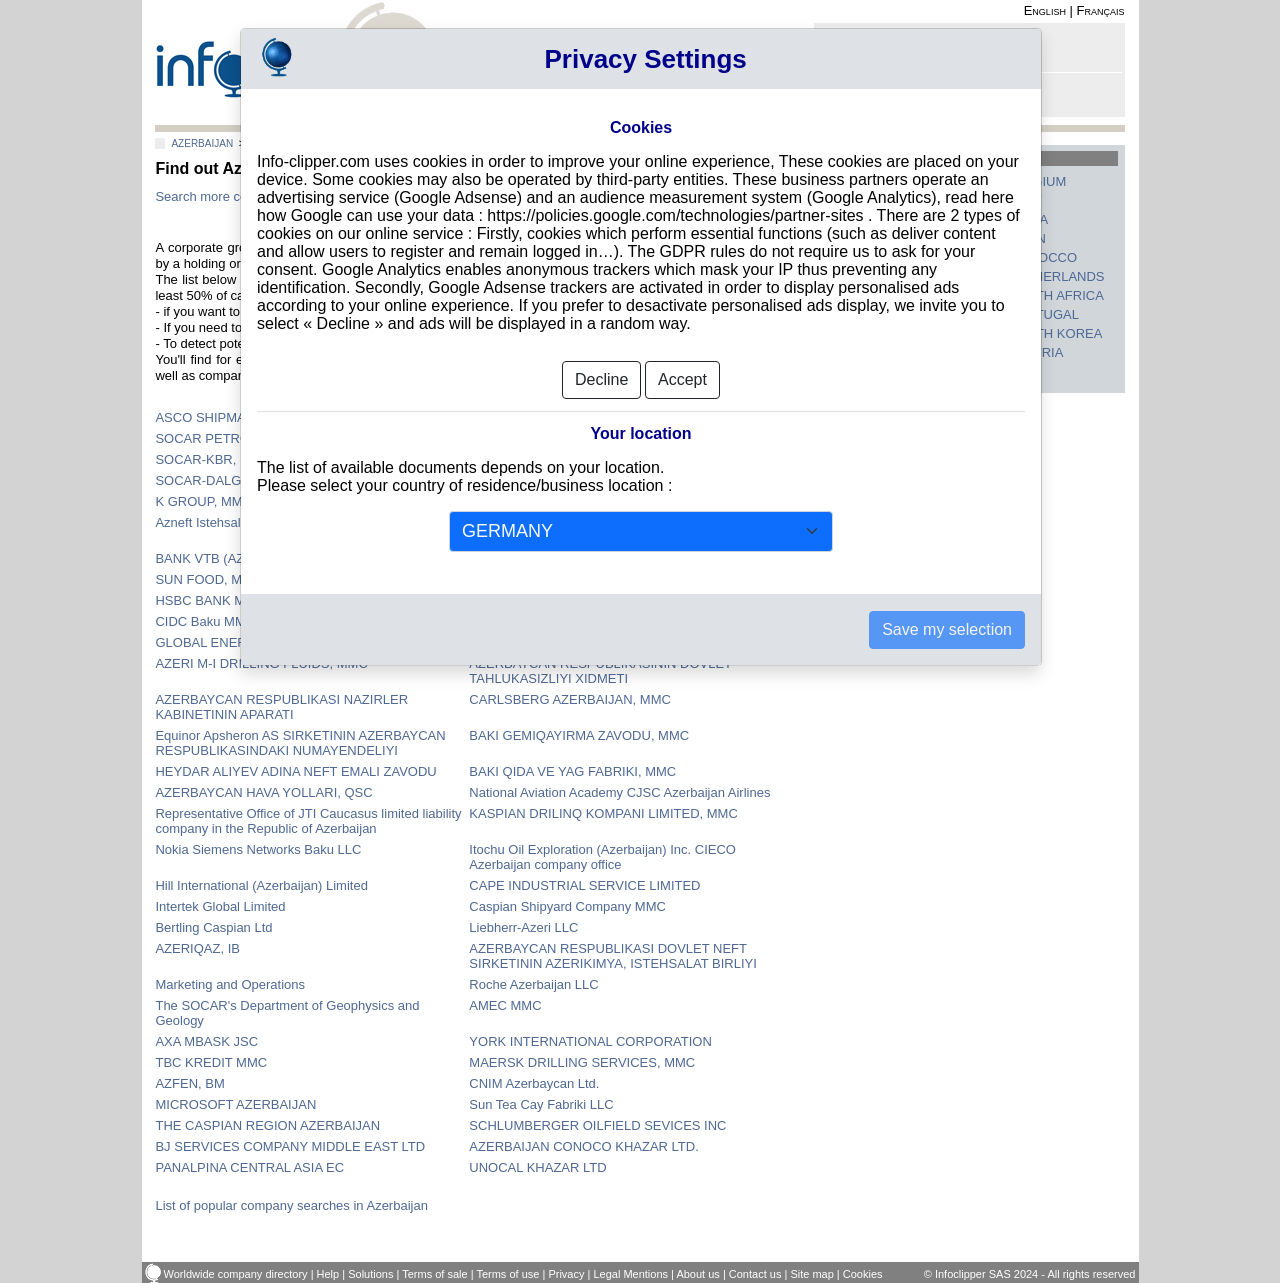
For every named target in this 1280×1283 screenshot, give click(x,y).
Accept (682, 379)
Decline (601, 379)
